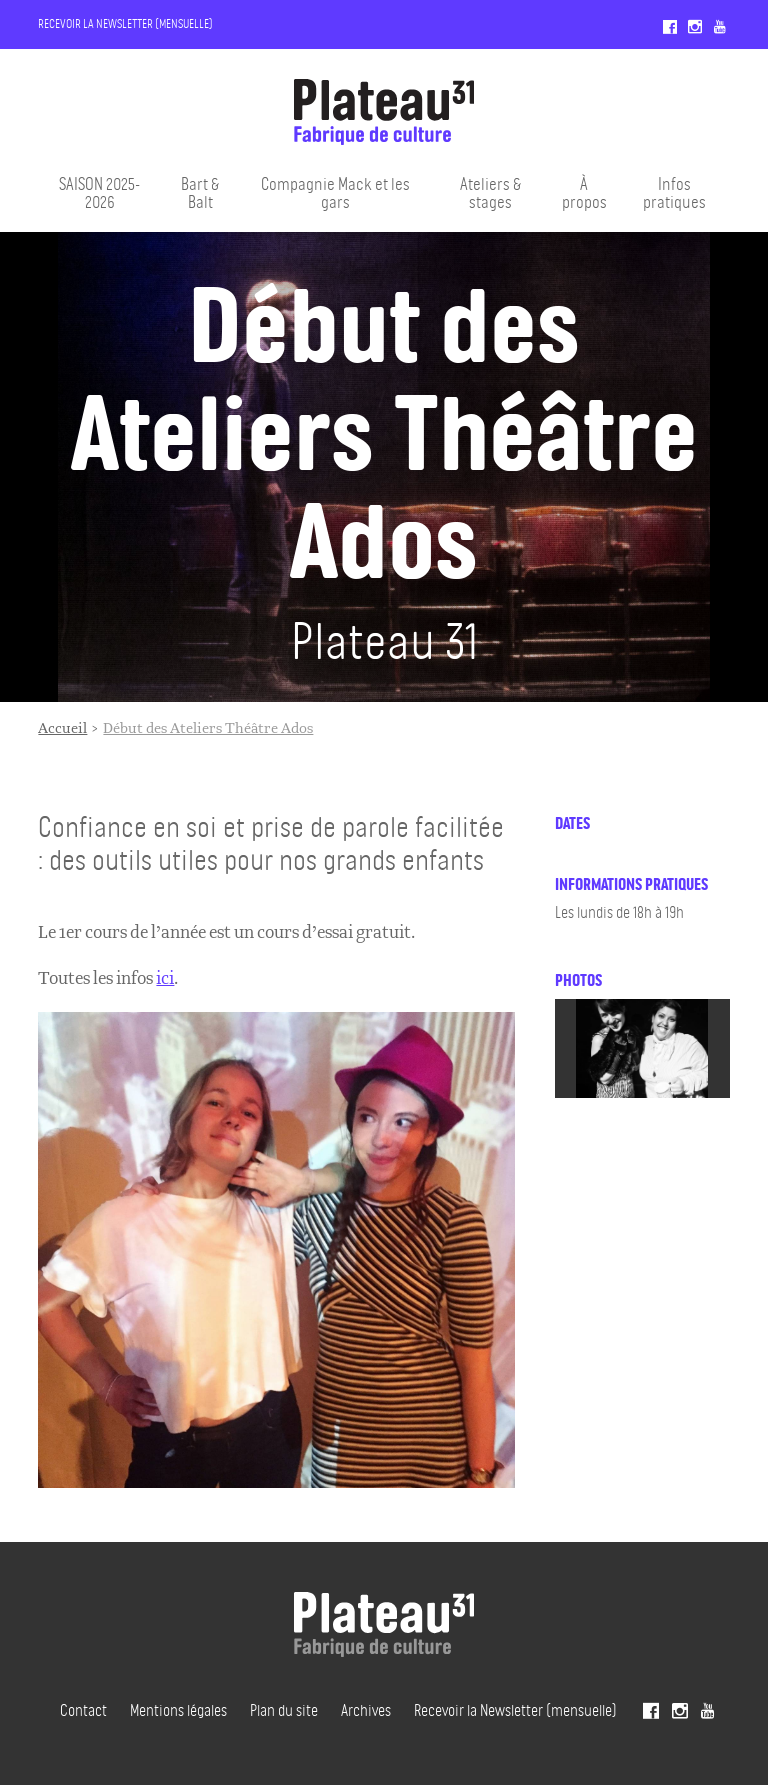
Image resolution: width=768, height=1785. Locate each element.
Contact (83, 1710)
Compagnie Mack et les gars (335, 193)
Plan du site (284, 1710)
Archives (366, 1710)
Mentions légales (178, 1710)
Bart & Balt (200, 193)
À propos (584, 193)
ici (165, 978)
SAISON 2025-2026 (99, 193)
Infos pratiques (674, 193)
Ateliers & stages (490, 193)
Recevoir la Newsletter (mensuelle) (125, 23)
